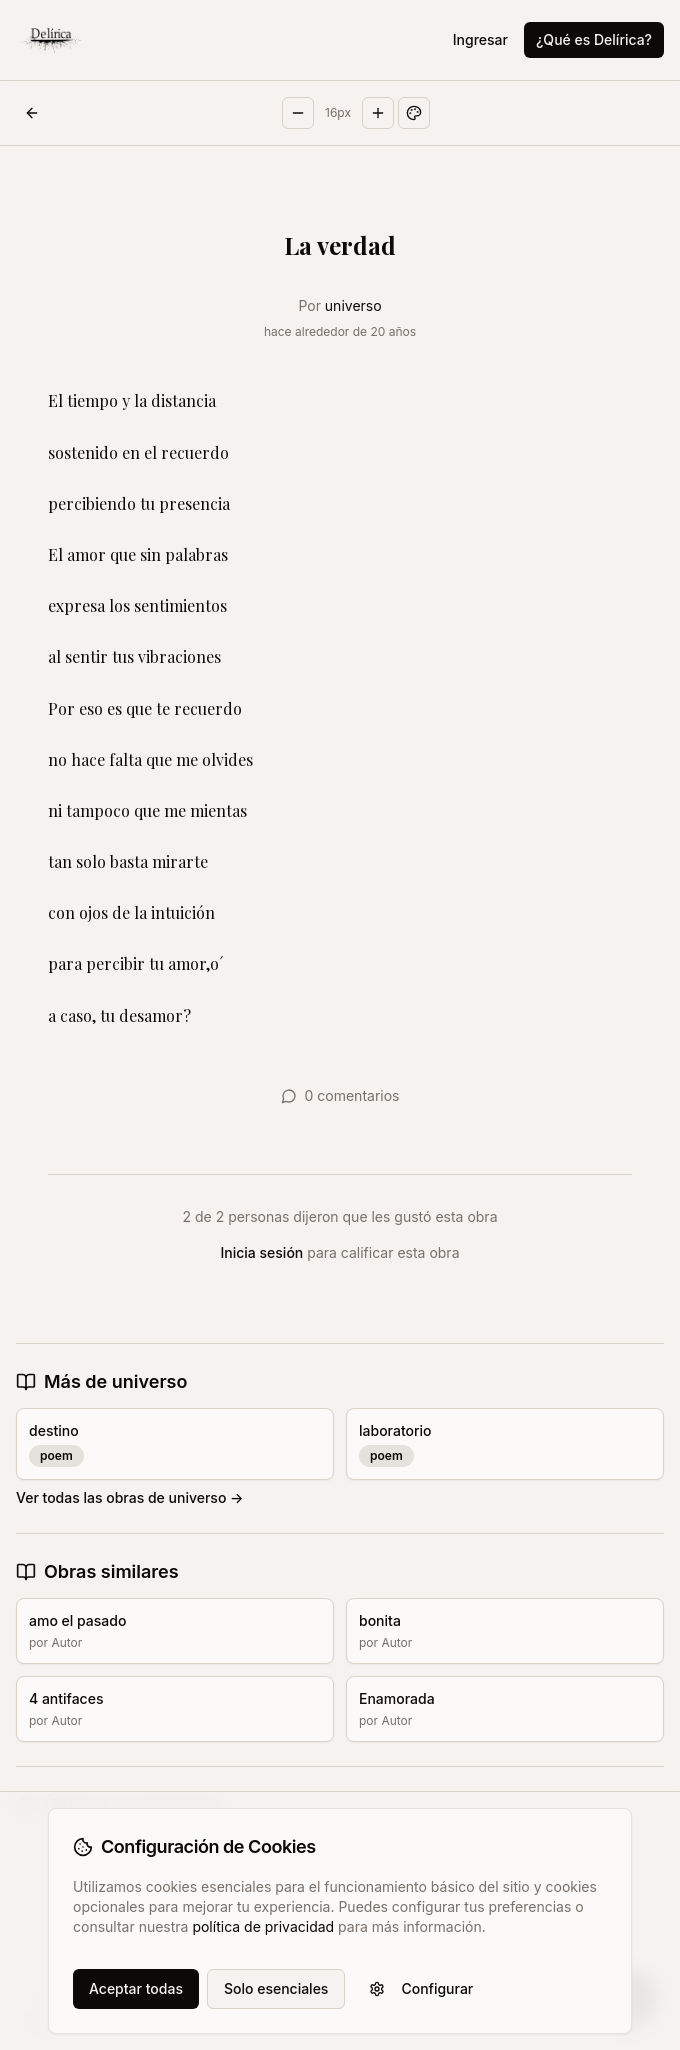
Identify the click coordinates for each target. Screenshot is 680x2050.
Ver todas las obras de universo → (129, 1497)
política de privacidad (263, 1926)
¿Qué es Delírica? (594, 39)
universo (353, 305)
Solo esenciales (276, 1988)
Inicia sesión (262, 1252)
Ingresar (480, 39)
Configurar (421, 1988)
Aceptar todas (136, 1988)
